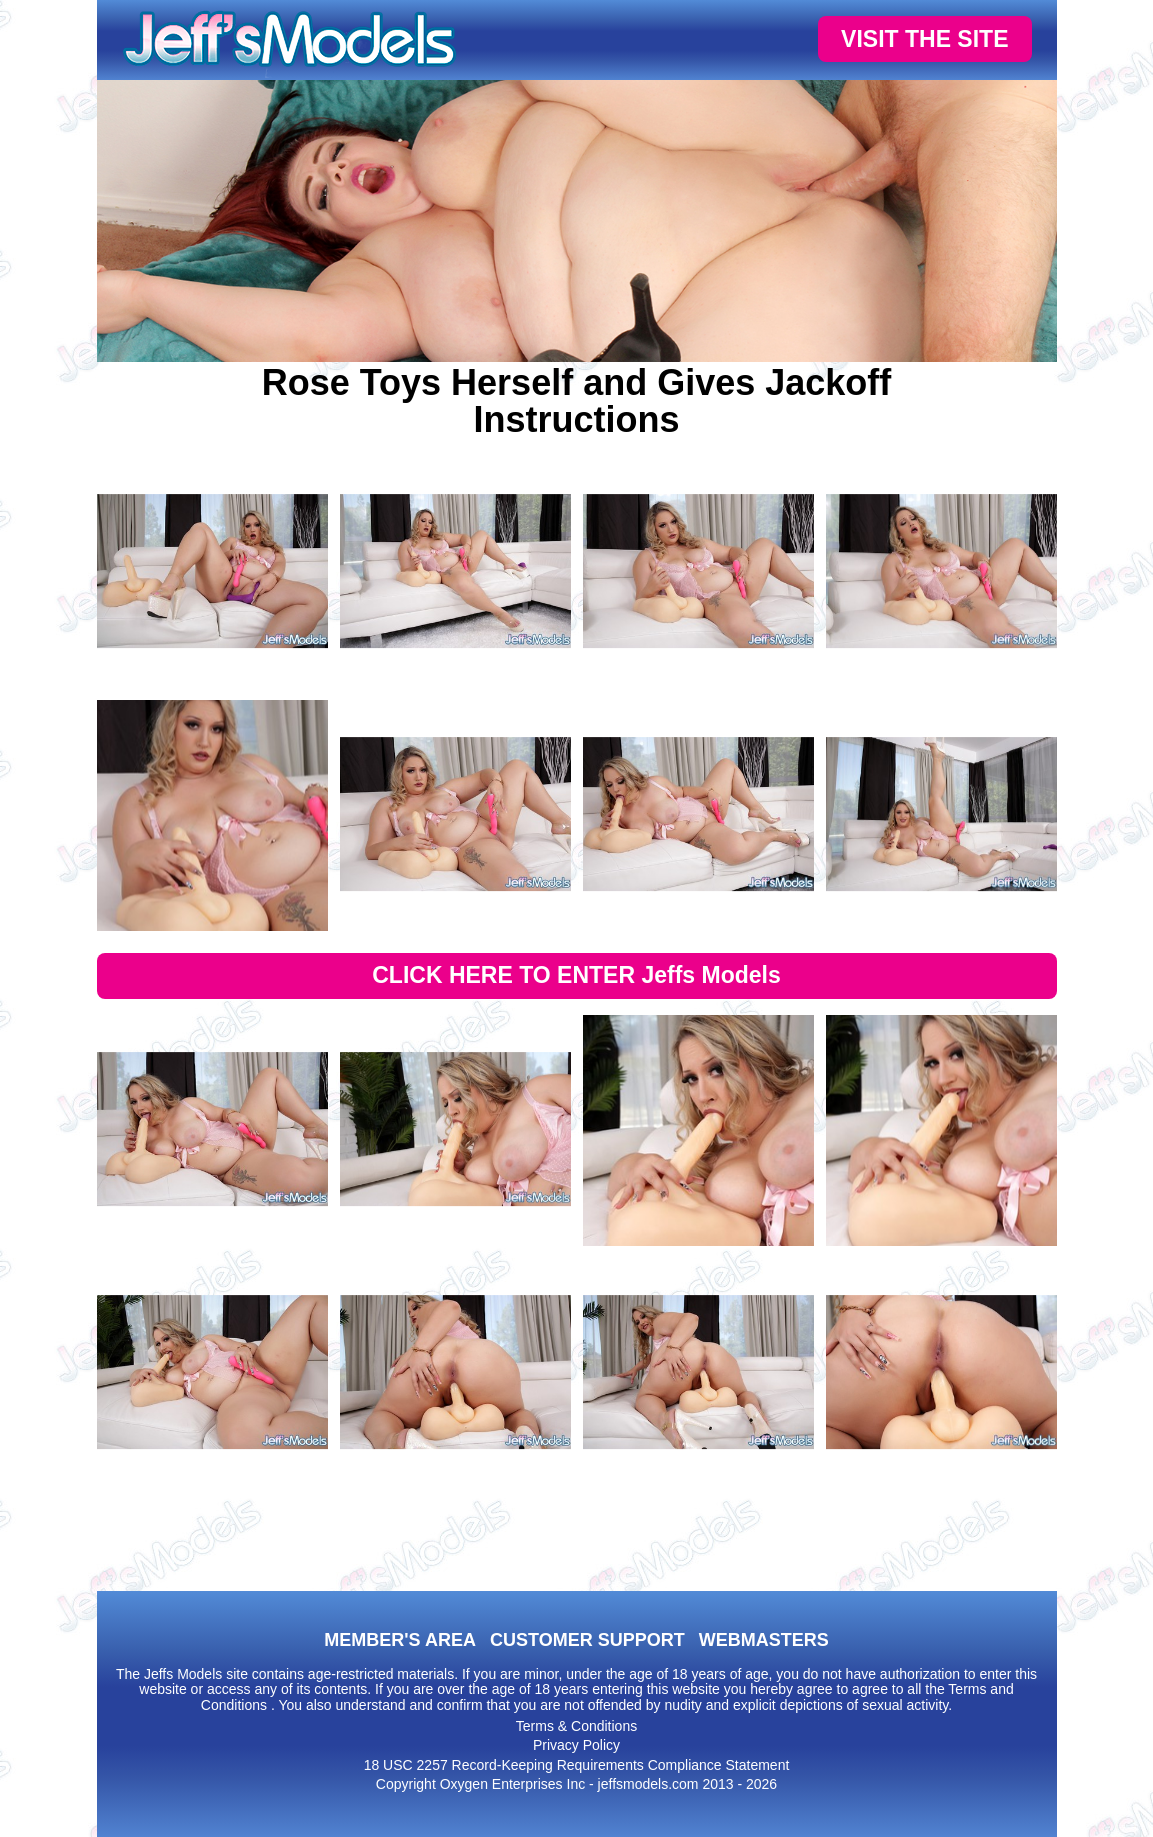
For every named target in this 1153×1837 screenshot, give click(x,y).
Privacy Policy (576, 1745)
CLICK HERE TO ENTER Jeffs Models (576, 975)
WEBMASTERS (764, 1640)
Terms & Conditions (576, 1726)
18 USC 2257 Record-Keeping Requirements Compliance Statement (577, 1765)
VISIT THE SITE (924, 39)
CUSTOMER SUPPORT (587, 1640)
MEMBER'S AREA (400, 1640)
